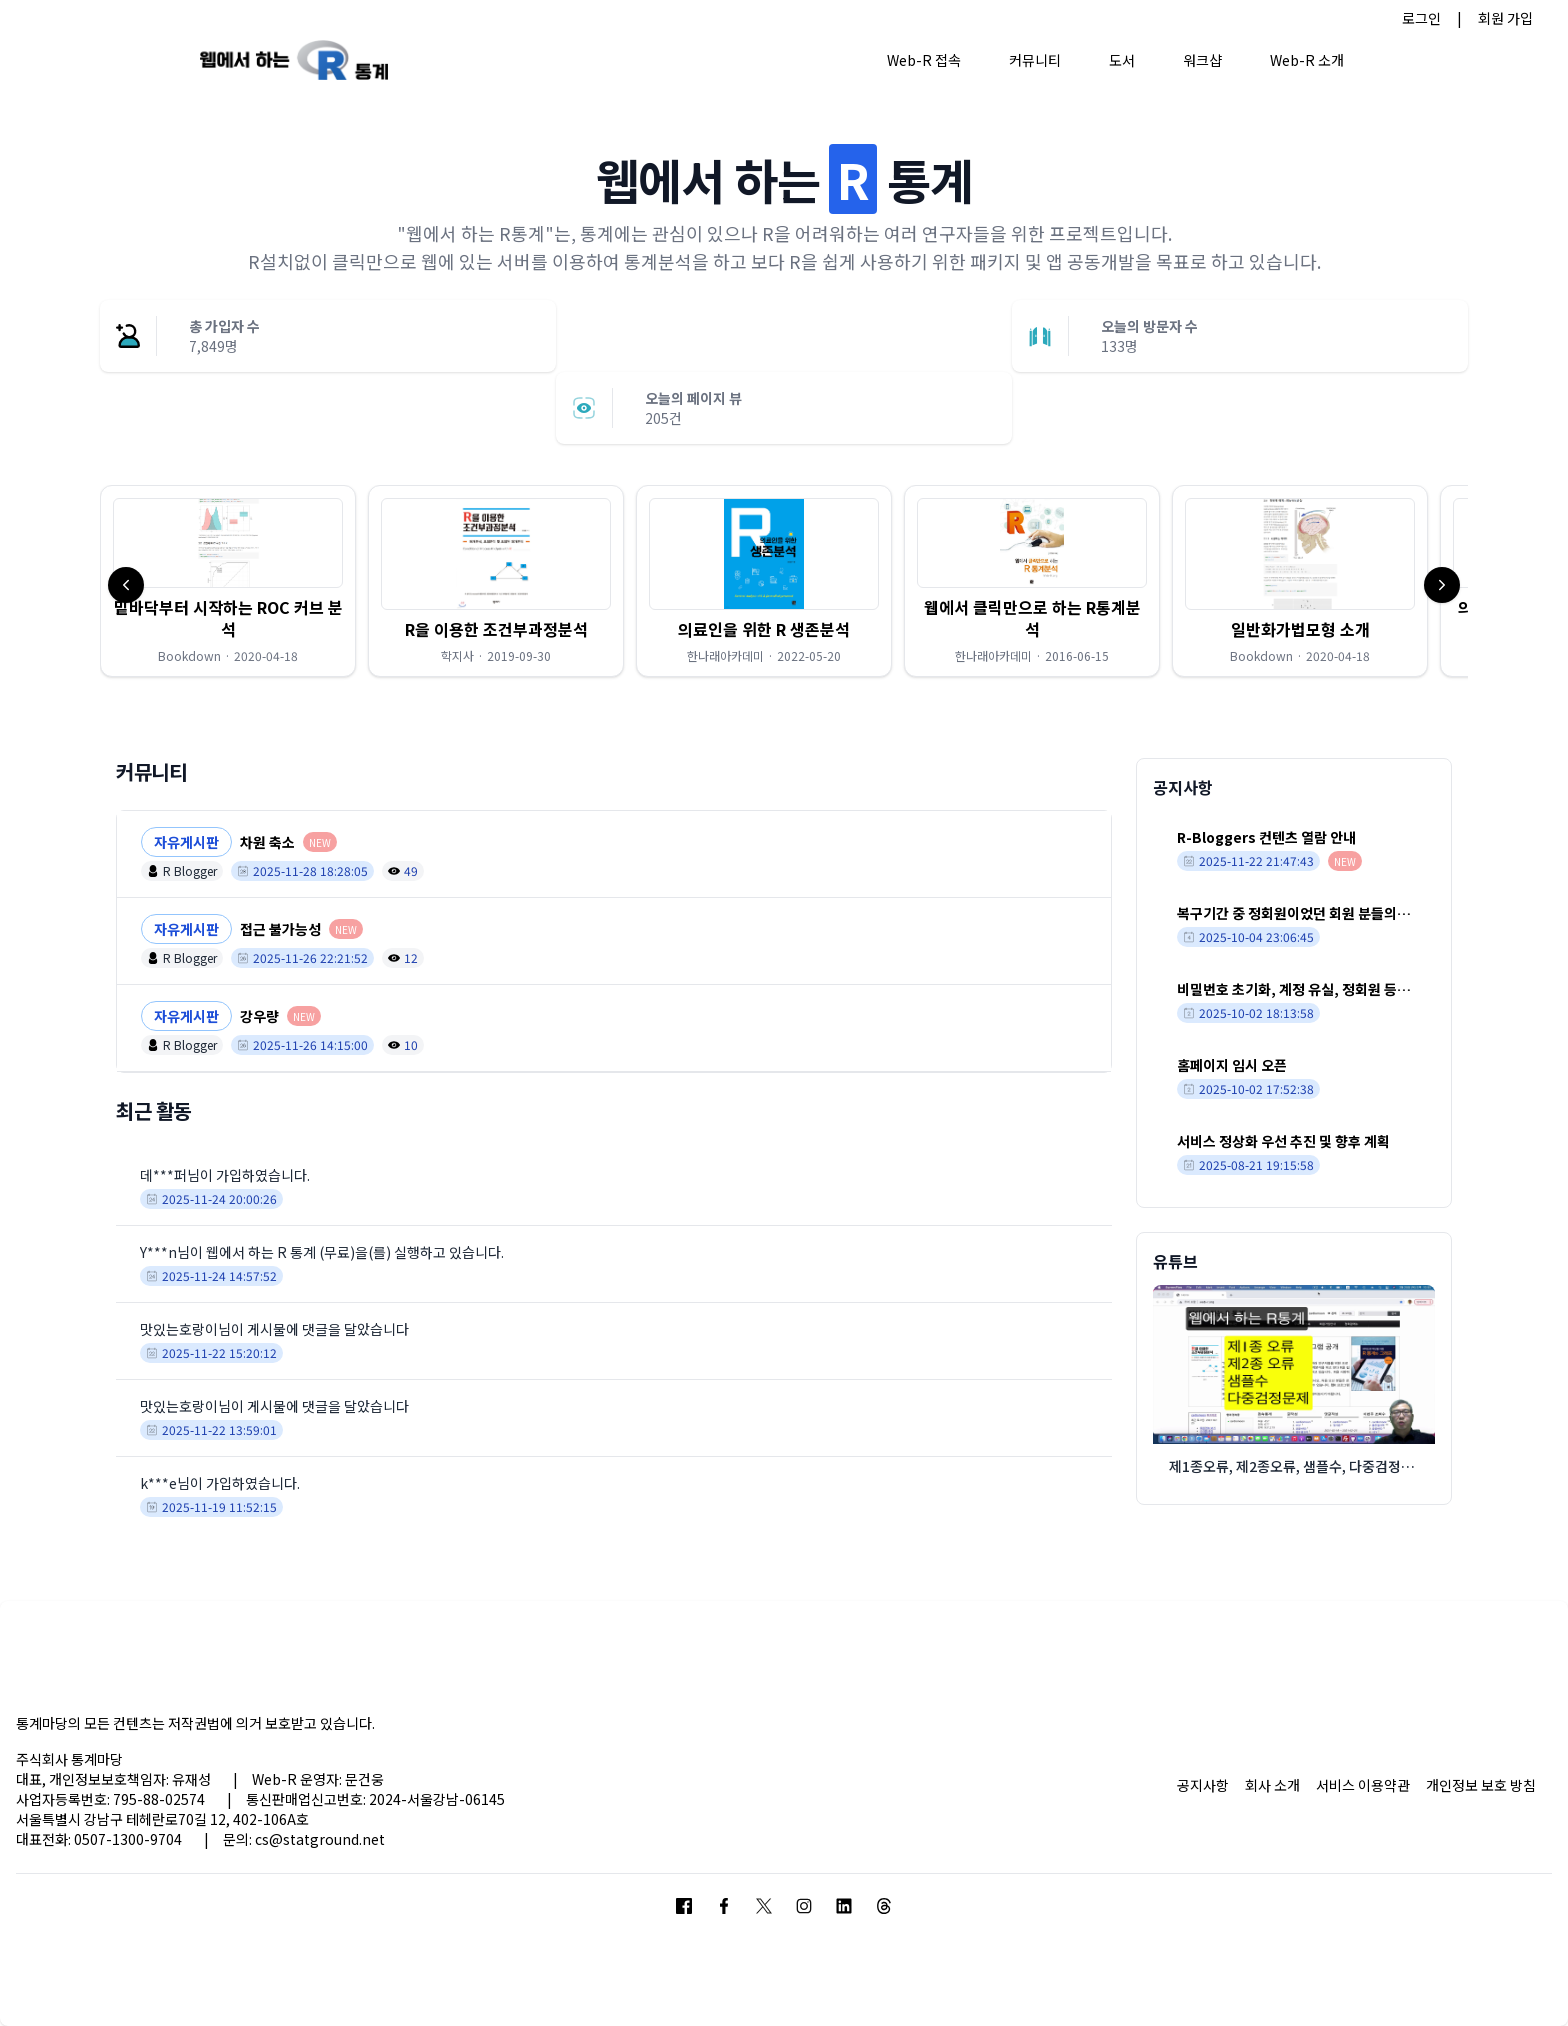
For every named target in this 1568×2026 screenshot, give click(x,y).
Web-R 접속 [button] (924, 60)
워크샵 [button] (1202, 60)
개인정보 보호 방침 (1481, 1785)
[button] (228, 581)
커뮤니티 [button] (1035, 60)
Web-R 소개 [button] (1307, 60)
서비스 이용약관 (1363, 1785)
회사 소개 (1272, 1785)
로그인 (1421, 18)
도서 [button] (1122, 60)
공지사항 (1203, 1785)
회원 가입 (1505, 18)
